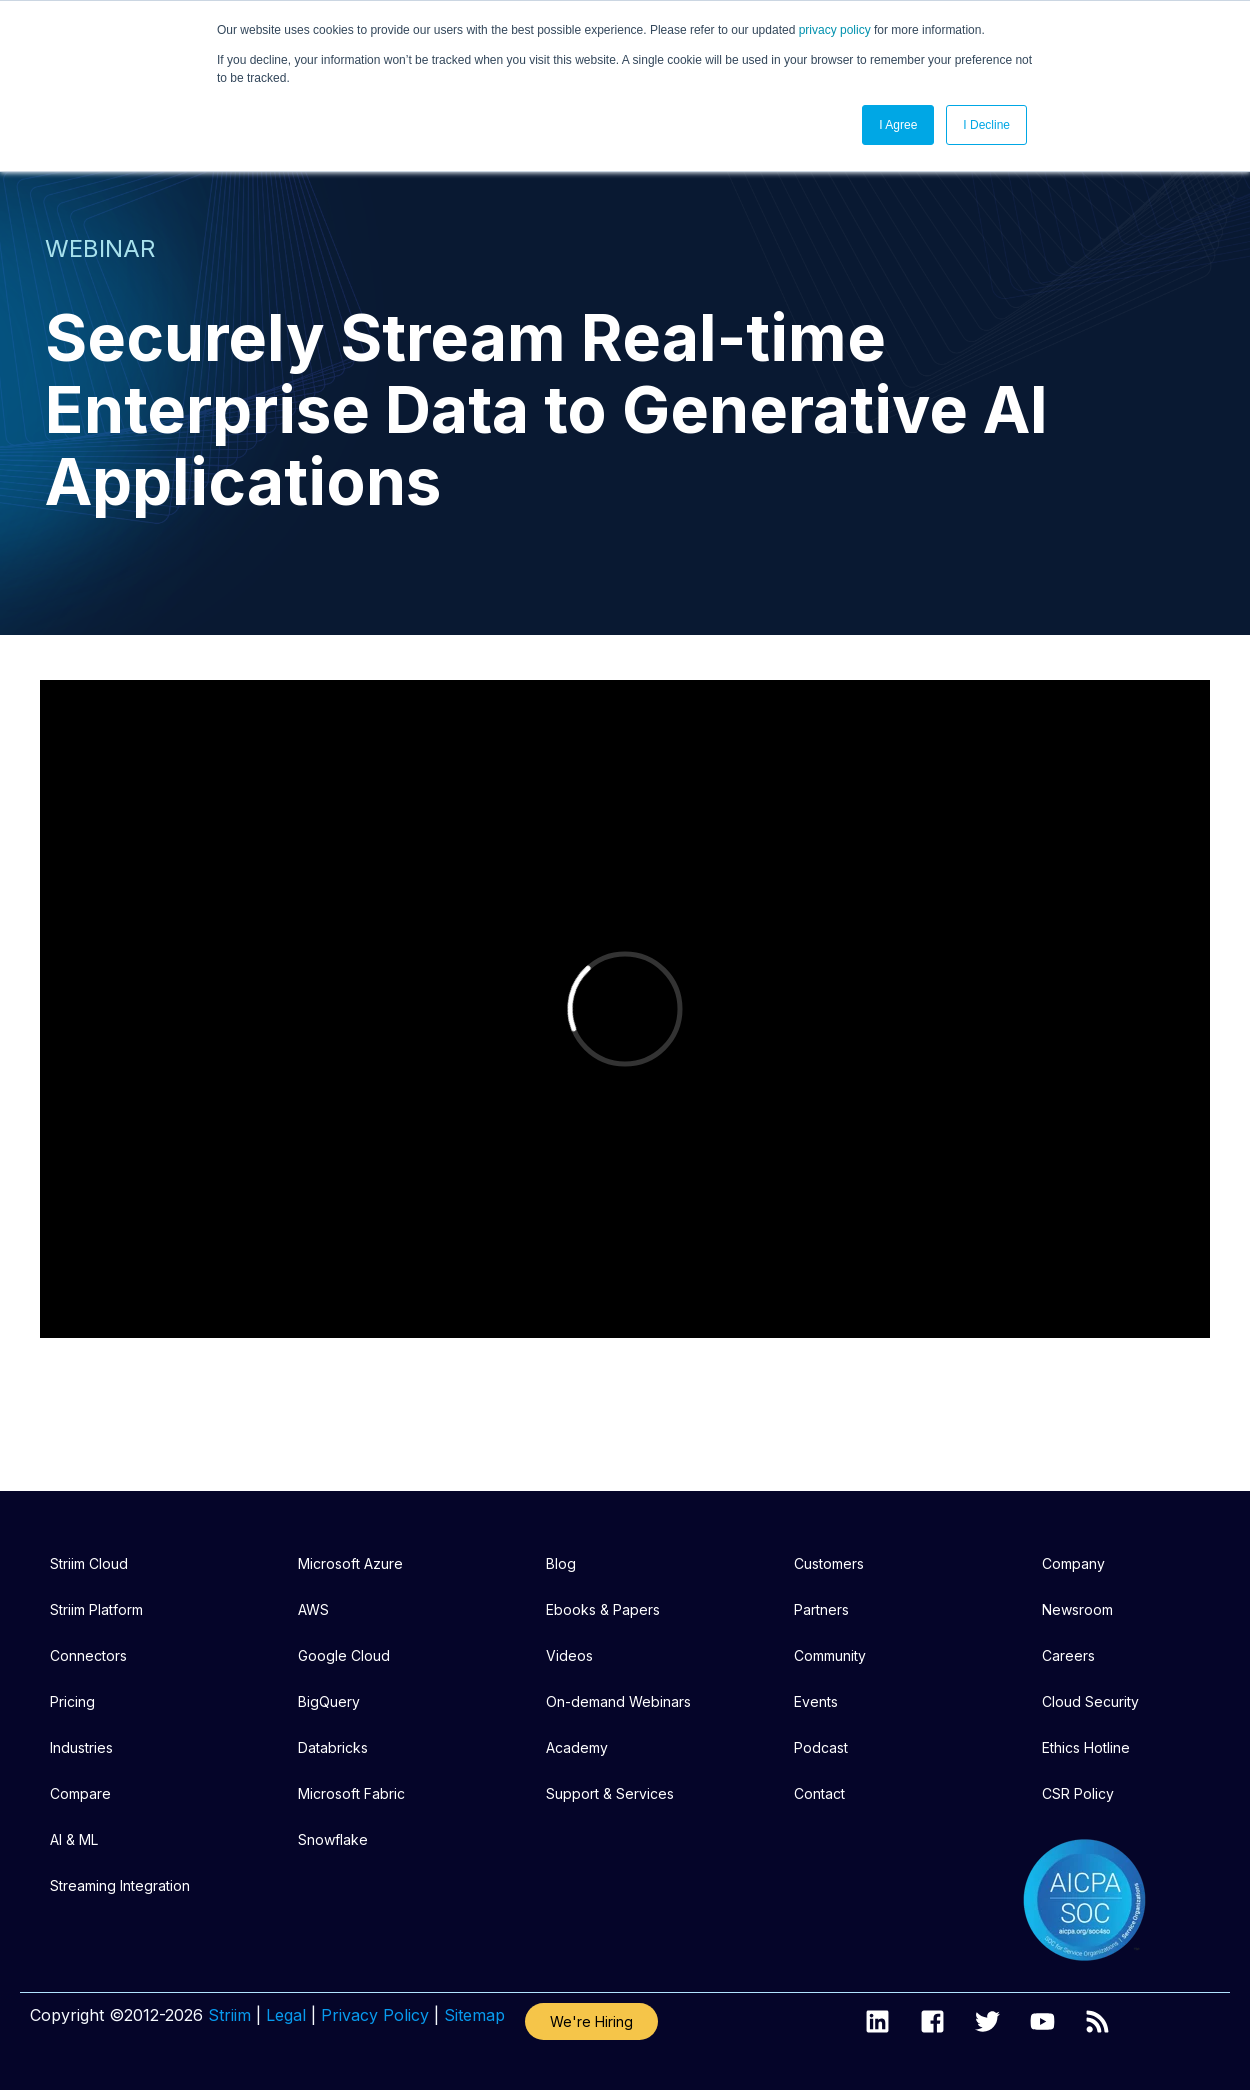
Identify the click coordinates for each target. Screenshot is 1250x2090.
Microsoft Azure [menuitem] (350, 1563)
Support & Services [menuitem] (610, 1793)
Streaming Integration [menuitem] (120, 1885)
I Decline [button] (986, 125)
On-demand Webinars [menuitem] (618, 1701)
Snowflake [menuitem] (333, 1839)
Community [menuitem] (830, 1655)
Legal (286, 2015)
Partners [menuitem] (821, 1609)
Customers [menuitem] (829, 1563)
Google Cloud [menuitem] (344, 1655)
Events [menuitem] (816, 1701)
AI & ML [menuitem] (74, 1839)
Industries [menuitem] (81, 1747)
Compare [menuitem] (80, 1793)
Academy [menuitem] (577, 1747)
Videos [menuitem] (569, 1655)
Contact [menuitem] (819, 1793)
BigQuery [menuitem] (329, 1701)
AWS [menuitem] (313, 1609)
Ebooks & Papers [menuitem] (603, 1609)
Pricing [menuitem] (72, 1701)
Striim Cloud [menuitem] (89, 1563)
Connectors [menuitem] (88, 1655)
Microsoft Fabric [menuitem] (351, 1793)
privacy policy (835, 30)
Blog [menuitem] (561, 1563)
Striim (229, 2015)
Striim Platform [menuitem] (96, 1609)
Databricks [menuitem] (333, 1747)
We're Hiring (591, 2021)
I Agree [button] (898, 125)
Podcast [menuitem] (821, 1747)
